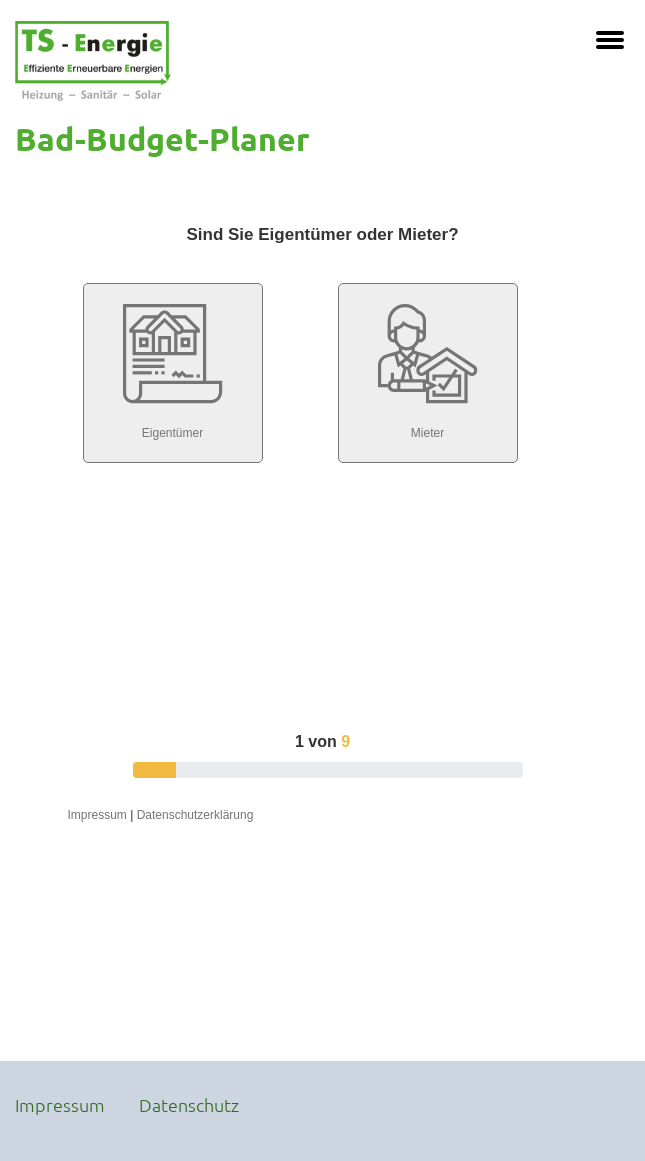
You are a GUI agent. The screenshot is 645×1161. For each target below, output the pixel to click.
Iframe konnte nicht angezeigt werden (322, 607)
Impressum (60, 1104)
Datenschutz (189, 1104)
